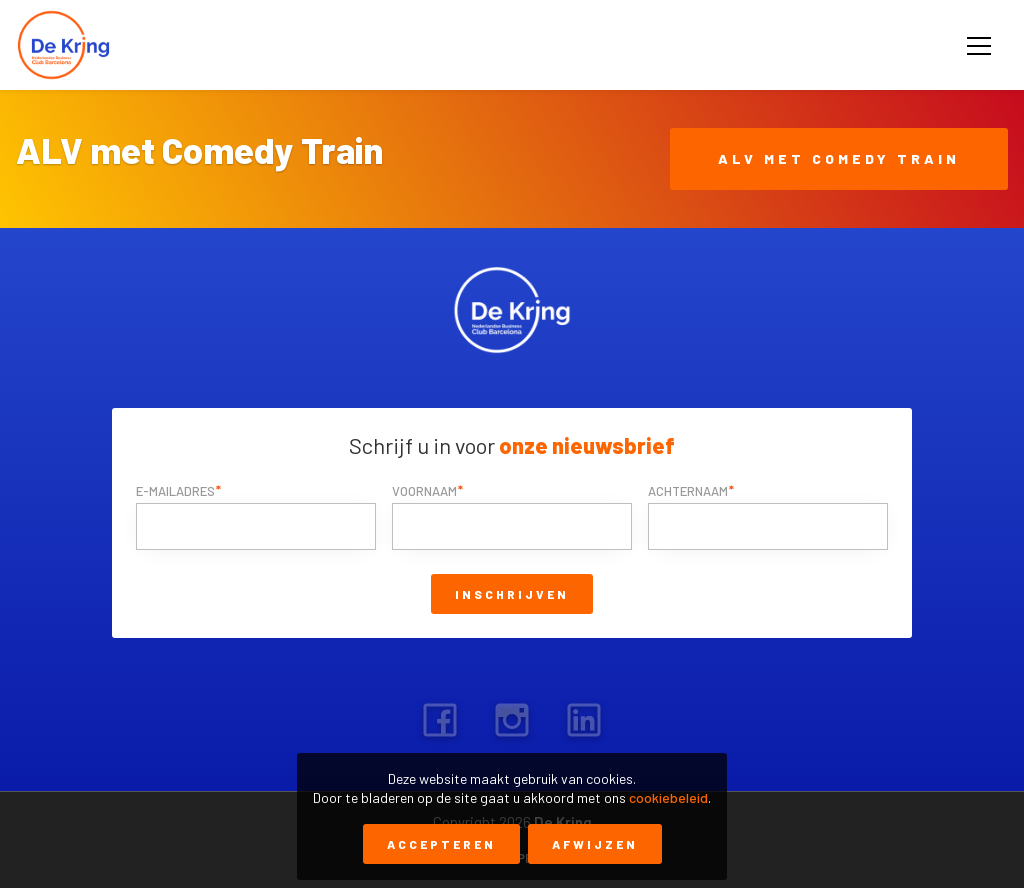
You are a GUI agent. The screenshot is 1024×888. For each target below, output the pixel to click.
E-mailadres (175, 491)
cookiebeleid (668, 797)
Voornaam (424, 491)
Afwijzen (595, 844)
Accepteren (441, 844)
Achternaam (688, 491)
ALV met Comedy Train (839, 158)
